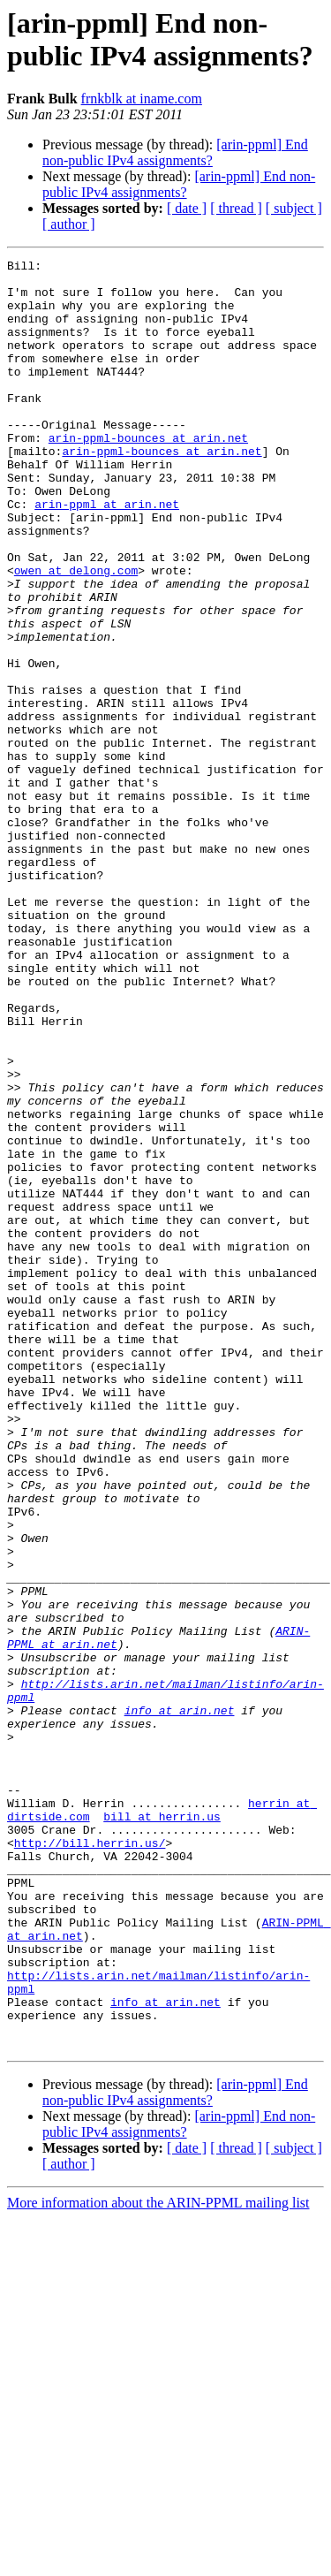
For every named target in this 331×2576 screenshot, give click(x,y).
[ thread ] (236, 208)
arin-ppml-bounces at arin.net (148, 475)
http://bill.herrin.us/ (90, 2161)
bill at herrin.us (162, 2129)
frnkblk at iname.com (141, 98)
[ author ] (68, 224)
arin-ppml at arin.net (106, 554)
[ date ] (187, 208)
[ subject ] (294, 208)
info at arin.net (179, 2002)
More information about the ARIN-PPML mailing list (158, 2560)
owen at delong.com (76, 634)
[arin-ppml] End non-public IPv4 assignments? (175, 152)
